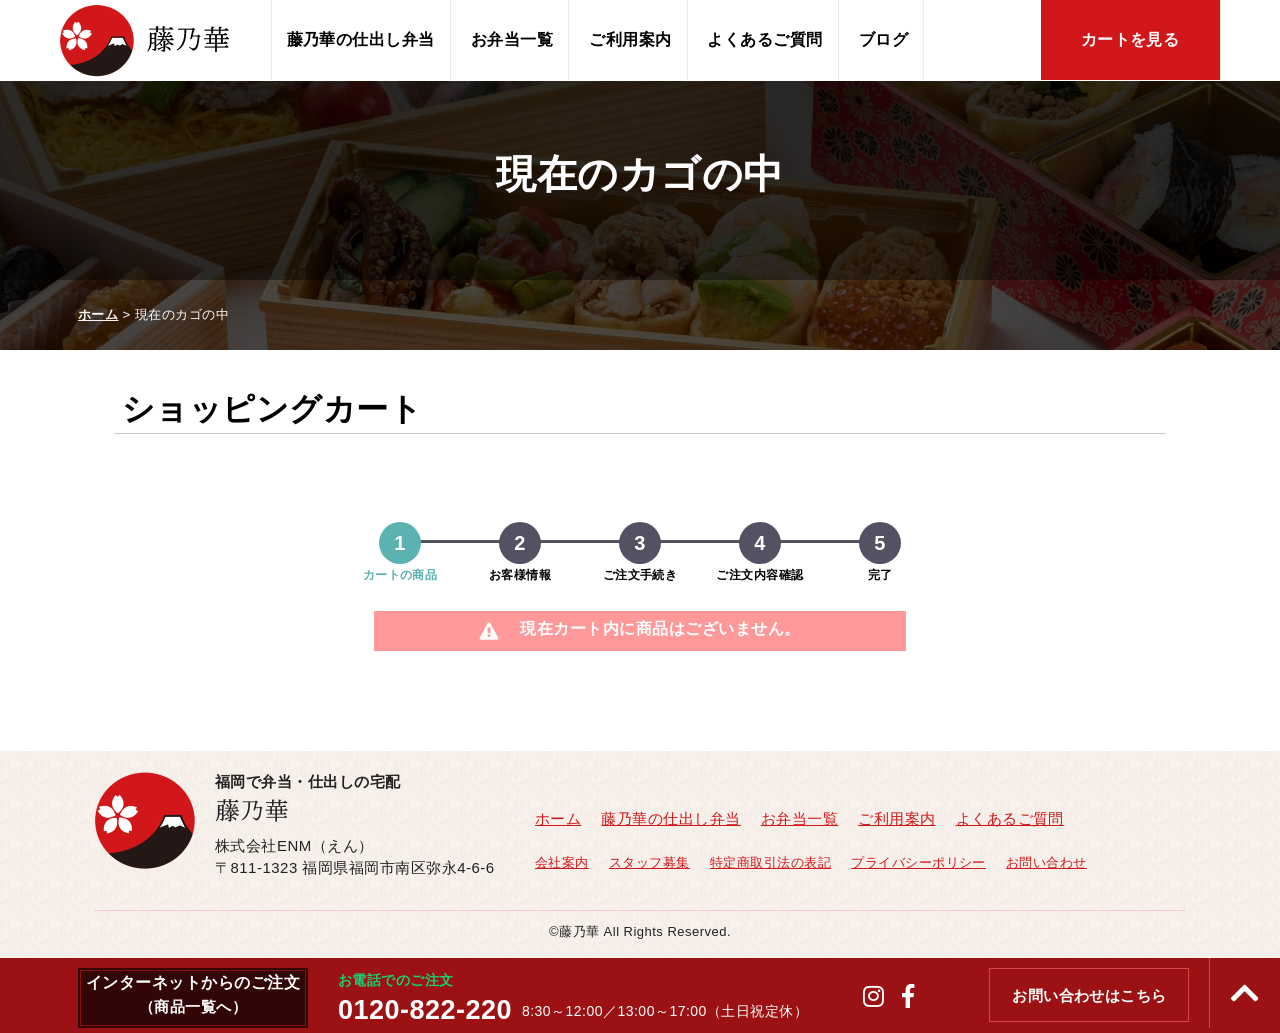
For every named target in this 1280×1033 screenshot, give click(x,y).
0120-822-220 (425, 1010)
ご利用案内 (630, 39)
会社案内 (562, 862)
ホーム (558, 818)
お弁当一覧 (512, 39)
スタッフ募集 (649, 862)
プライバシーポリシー (918, 862)
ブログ (883, 39)
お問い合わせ (1046, 862)
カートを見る (1130, 39)
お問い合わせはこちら (1089, 996)
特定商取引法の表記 (770, 862)
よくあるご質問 (764, 39)
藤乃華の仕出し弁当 (361, 39)
